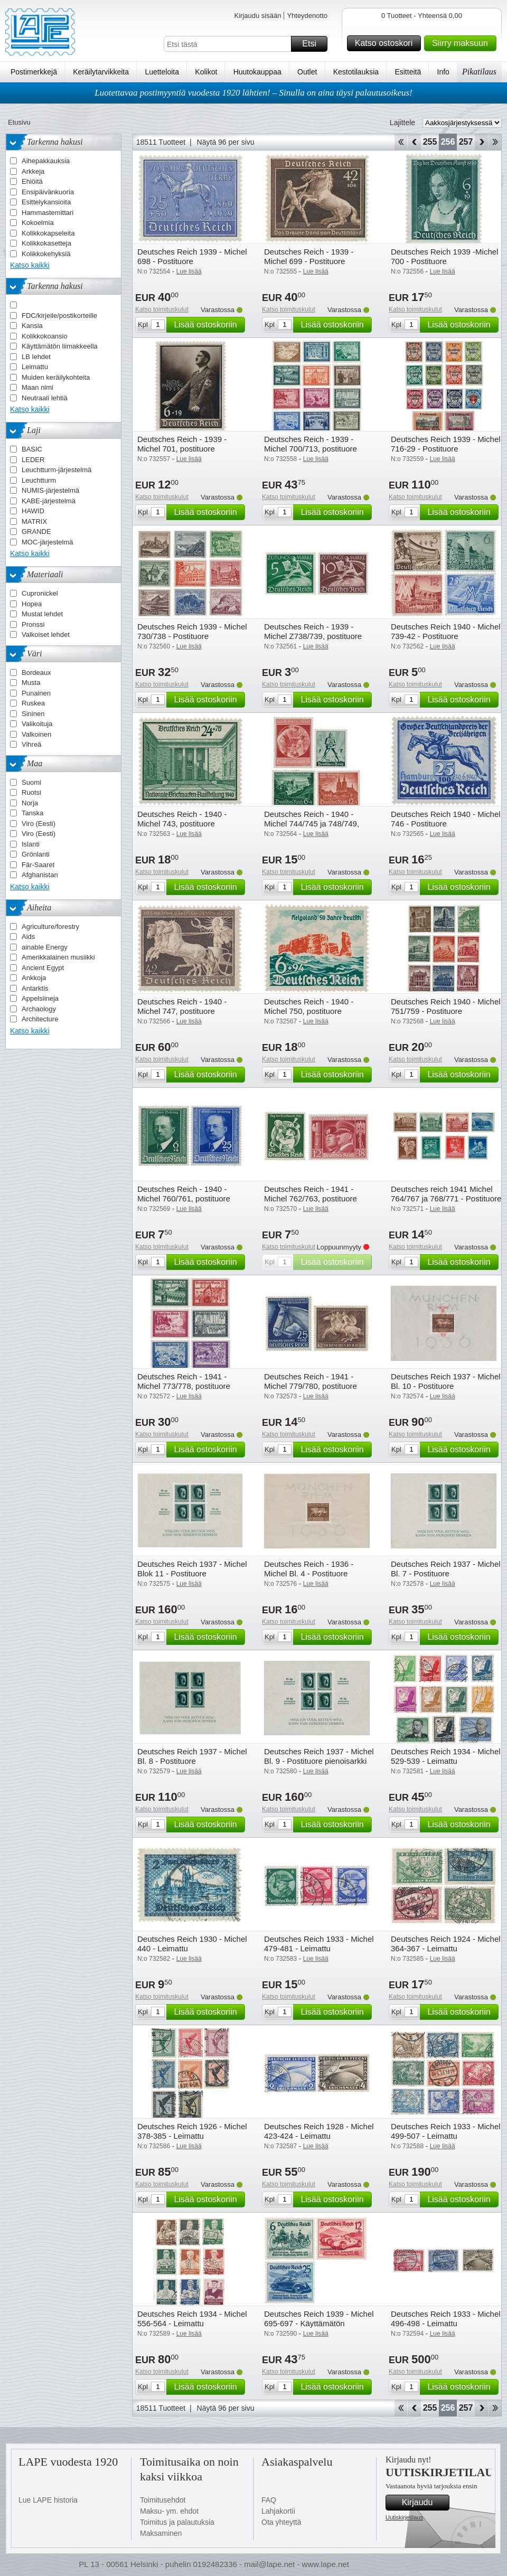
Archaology (39, 1009)
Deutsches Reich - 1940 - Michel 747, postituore (182, 1006)
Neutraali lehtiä (45, 398)
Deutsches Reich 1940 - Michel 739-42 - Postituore (446, 631)
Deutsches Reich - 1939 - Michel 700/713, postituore (310, 444)
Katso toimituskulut (162, 309)
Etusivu (19, 122)
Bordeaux (36, 672)
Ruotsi (31, 792)
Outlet (307, 72)
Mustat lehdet (42, 614)
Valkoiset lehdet (46, 634)
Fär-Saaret (38, 865)
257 (466, 141)
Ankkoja (34, 978)
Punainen (36, 693)
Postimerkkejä (34, 72)
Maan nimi (37, 387)
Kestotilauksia (356, 72)
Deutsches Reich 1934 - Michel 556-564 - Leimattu (192, 2318)
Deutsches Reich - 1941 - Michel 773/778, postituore (183, 1381)
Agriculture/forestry (50, 926)
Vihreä (31, 744)
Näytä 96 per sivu (226, 142)
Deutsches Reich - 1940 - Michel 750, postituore (308, 1006)
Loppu (495, 142)
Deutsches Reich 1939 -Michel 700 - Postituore (444, 256)
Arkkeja (33, 171)
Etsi (313, 44)
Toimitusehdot (162, 2500)
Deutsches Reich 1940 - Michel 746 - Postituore (446, 819)
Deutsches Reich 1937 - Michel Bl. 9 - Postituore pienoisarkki (319, 1756)
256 (448, 141)
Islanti (31, 844)
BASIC (32, 449)
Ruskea (33, 703)
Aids (28, 937)
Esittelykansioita (46, 202)
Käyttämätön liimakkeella (60, 346)
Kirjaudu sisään (257, 16)
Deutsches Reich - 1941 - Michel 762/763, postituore (310, 1193)
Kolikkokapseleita (48, 233)
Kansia (32, 326)
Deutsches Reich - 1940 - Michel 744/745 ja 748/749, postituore (311, 824)
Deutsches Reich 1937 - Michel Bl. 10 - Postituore (446, 1381)
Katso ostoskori (386, 43)
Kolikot (206, 72)
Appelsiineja (40, 998)
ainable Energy (45, 947)
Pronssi (33, 624)
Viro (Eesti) (38, 824)
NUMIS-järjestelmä (50, 490)
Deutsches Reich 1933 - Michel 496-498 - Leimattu (446, 2318)
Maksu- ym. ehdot (169, 2511)
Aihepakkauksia (46, 161)
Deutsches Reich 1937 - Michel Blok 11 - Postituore (192, 1568)
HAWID (33, 511)
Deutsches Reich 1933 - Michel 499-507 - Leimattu (446, 2131)
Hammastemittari (47, 213)
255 (430, 141)
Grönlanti (36, 854)
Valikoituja (37, 724)
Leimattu (35, 367)
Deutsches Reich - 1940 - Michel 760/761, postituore (183, 1193)
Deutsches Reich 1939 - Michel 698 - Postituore (192, 256)
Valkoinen (36, 734)
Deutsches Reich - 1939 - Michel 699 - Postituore (308, 256)
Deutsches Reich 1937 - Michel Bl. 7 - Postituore (446, 1568)
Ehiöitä (32, 181)
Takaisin (414, 142)
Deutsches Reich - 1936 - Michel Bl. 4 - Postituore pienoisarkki (308, 1573)
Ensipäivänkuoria (48, 192)
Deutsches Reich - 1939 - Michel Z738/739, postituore (313, 631)
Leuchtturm (39, 480)
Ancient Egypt (43, 968)
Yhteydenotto (307, 16)
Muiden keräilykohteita (56, 377)
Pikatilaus (479, 71)
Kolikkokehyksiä (46, 254)
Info (443, 72)
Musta (31, 683)
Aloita (400, 142)
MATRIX (34, 521)
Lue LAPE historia (48, 2500)
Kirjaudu (424, 2503)
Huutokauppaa (257, 72)
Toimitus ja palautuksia (177, 2522)
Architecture (40, 1019)
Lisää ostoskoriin (208, 325)
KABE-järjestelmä (49, 501)
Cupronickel (40, 593)
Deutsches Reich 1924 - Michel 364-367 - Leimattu (446, 1943)
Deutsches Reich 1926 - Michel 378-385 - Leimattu (192, 2131)
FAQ (268, 2500)
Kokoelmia (38, 223)
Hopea (32, 604)
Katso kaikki (30, 265)
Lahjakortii (278, 2511)
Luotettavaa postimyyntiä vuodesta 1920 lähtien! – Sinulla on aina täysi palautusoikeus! (253, 93)
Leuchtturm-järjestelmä (56, 470)
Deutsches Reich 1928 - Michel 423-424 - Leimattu (319, 2131)
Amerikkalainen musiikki (58, 957)
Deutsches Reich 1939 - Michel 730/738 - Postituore (192, 631)
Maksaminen (161, 2533)
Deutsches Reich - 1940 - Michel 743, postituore (182, 819)
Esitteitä (408, 72)
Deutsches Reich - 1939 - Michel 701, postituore (182, 444)
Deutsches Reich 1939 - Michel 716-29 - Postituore (446, 444)
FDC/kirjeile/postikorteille (59, 315)
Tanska (32, 813)
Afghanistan (40, 875)
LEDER (33, 460)
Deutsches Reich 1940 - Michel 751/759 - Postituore (446, 1006)
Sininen (33, 714)
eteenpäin (481, 142)
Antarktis (35, 988)
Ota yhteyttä (281, 2522)
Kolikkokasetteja (46, 243)
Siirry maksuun (462, 43)
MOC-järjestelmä (47, 542)
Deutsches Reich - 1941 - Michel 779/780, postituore (310, 1381)
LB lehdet (36, 357)
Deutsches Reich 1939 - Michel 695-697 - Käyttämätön (319, 2318)
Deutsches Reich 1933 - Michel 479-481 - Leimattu (319, 1943)
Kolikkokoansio (45, 336)
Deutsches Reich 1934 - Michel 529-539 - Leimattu (446, 1756)
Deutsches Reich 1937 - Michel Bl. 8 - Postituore (192, 1756)
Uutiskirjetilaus (404, 2517)
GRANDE (36, 531)
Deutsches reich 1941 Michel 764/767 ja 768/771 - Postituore (446, 1193)
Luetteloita (162, 72)
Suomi (31, 782)
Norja (30, 803)
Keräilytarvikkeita (101, 72)
